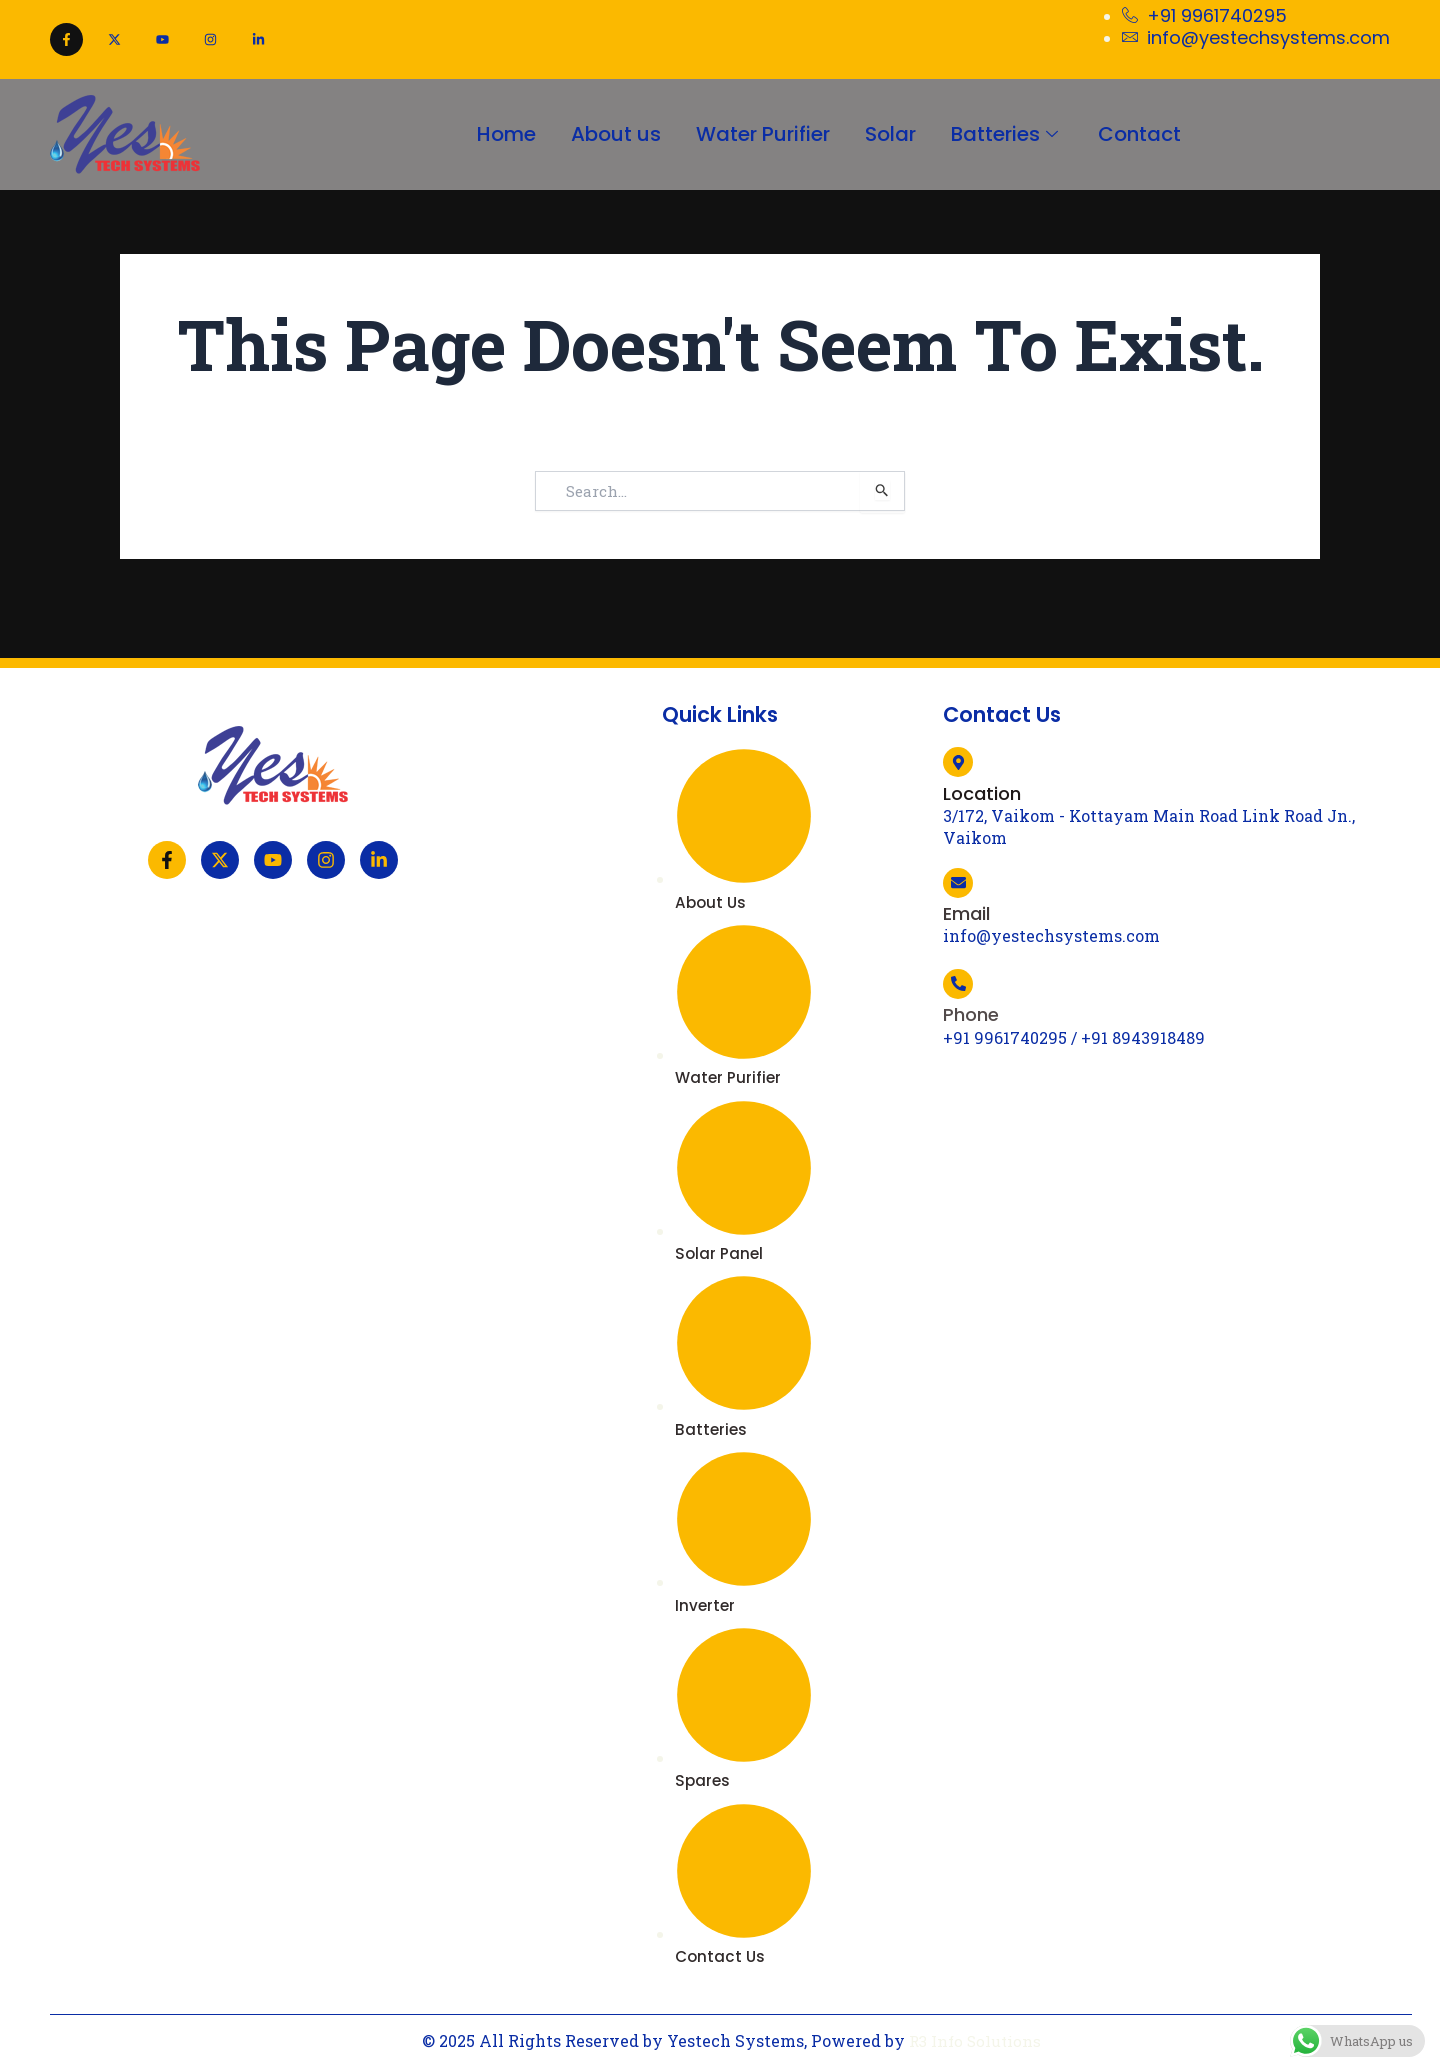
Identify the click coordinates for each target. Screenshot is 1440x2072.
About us (609, 134)
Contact (1152, 134)
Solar (893, 134)
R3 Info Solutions (974, 2040)
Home (494, 134)
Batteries (1015, 134)
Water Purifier (761, 134)
